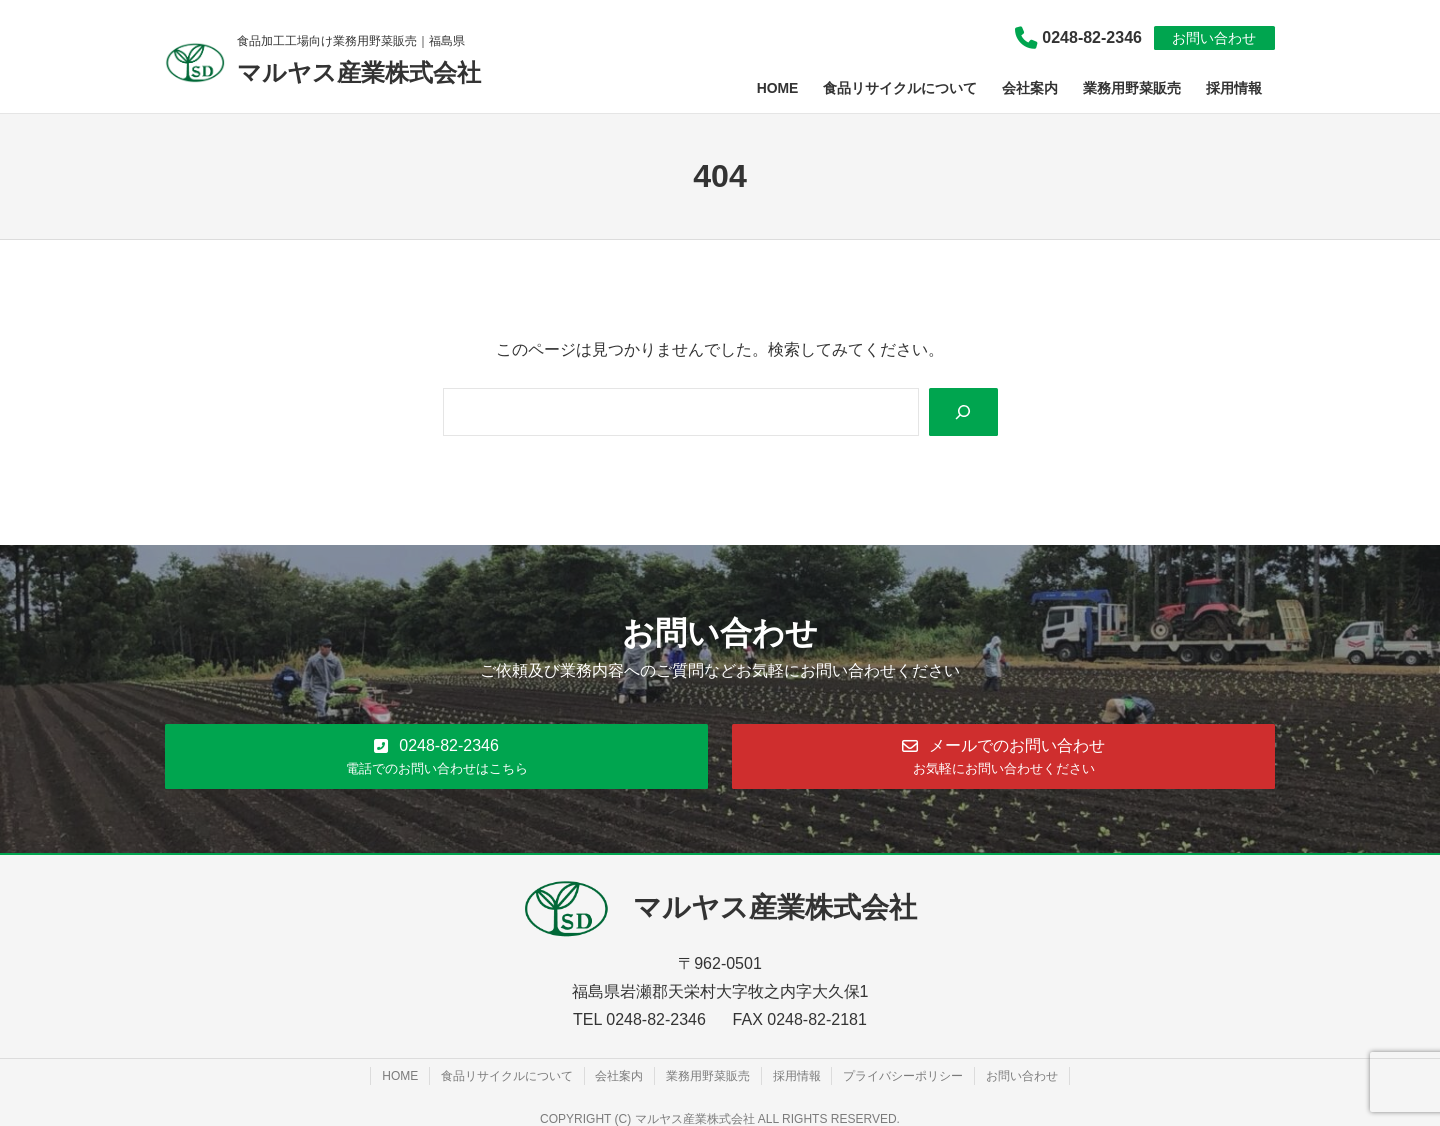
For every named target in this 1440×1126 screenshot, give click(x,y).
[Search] (962, 412)
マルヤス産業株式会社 (359, 72)
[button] (436, 755)
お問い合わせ (1214, 38)
